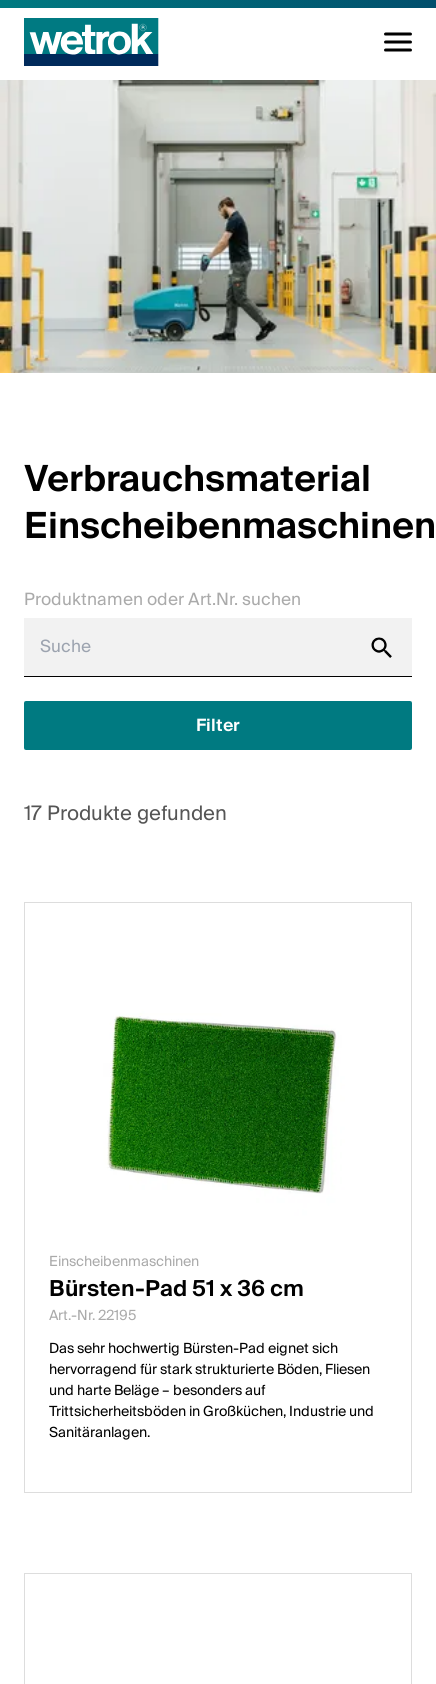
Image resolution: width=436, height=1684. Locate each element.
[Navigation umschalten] (398, 42)
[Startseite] (91, 42)
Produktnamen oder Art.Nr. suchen (162, 599)
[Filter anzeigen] (218, 725)
